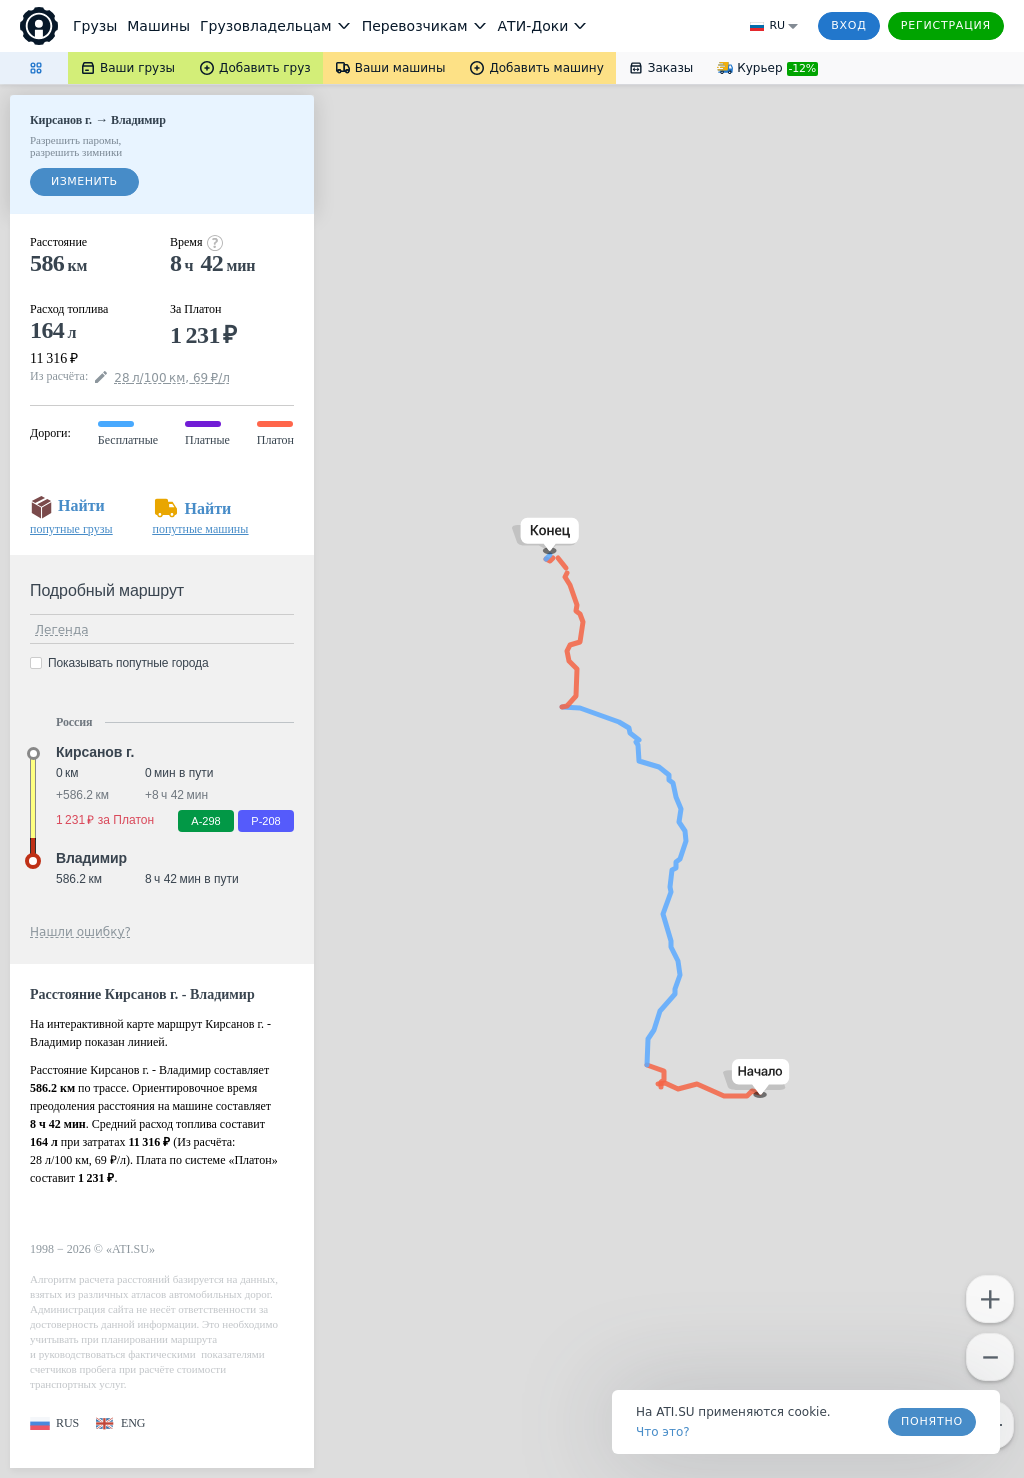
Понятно (932, 1421)
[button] (756, 1078)
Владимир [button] (91, 858)
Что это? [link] (663, 1432)
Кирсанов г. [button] (95, 752)
